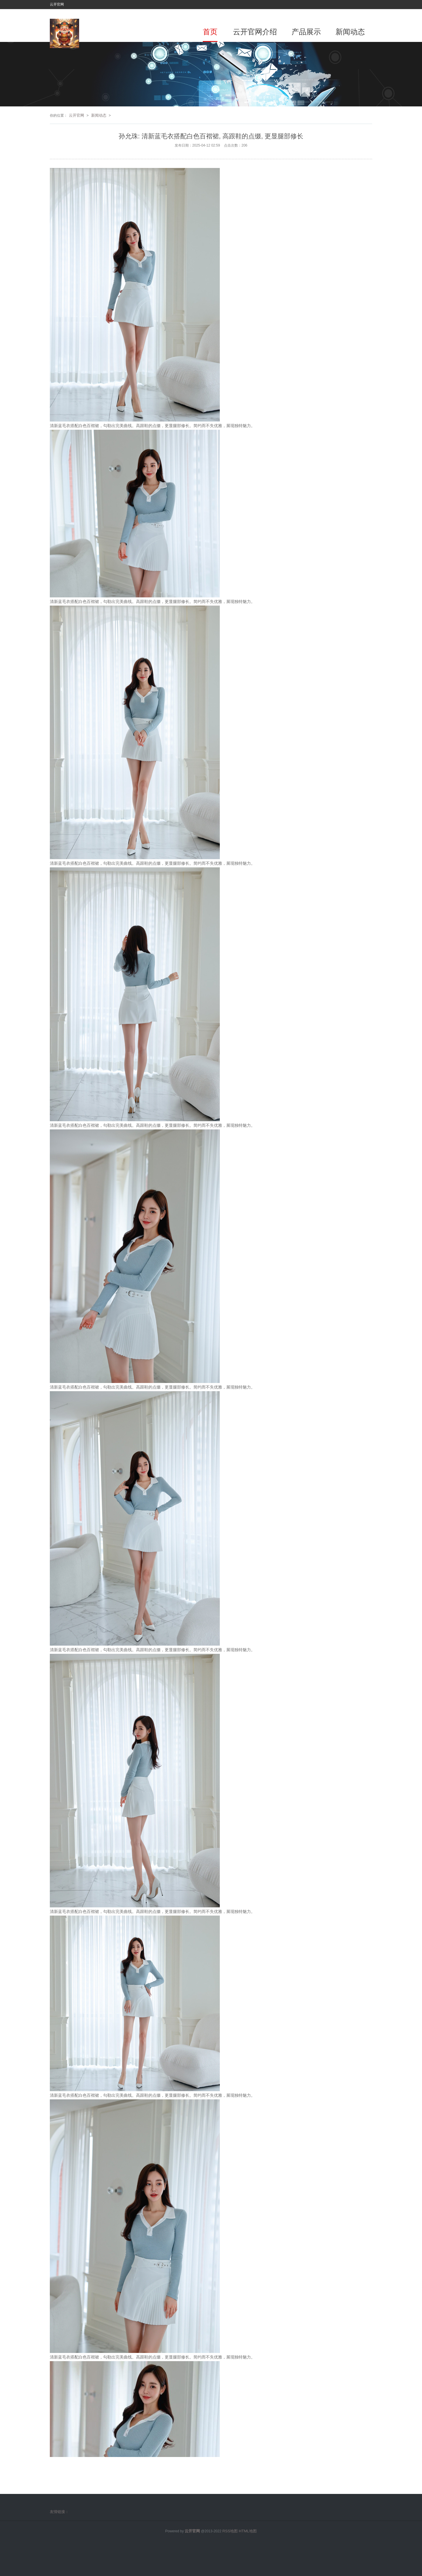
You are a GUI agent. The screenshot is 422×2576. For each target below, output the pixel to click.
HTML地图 (248, 2531)
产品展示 (306, 32)
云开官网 (76, 115)
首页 (210, 32)
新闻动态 (350, 32)
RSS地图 (230, 2531)
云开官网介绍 (255, 32)
